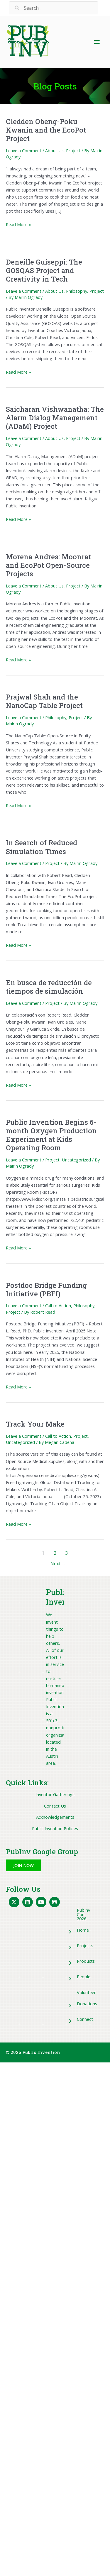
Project (73, 150)
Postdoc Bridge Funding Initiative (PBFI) (46, 1289)
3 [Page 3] (66, 1553)
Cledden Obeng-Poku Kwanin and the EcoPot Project (46, 130)
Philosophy (76, 291)
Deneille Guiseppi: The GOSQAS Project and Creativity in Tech (44, 270)
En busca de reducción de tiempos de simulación (49, 986)
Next (58, 1563)
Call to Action (58, 1305)
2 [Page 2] (55, 1553)
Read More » (18, 224)
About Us (54, 150)
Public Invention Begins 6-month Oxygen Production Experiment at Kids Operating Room (51, 1134)
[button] (23, 1865)
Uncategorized (76, 1160)
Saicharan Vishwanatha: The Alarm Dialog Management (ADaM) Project (55, 417)
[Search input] (53, 7)
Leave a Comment (23, 150)
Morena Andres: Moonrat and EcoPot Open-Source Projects (48, 565)
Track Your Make (35, 1423)
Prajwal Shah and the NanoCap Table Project (44, 701)
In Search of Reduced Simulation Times (41, 847)
